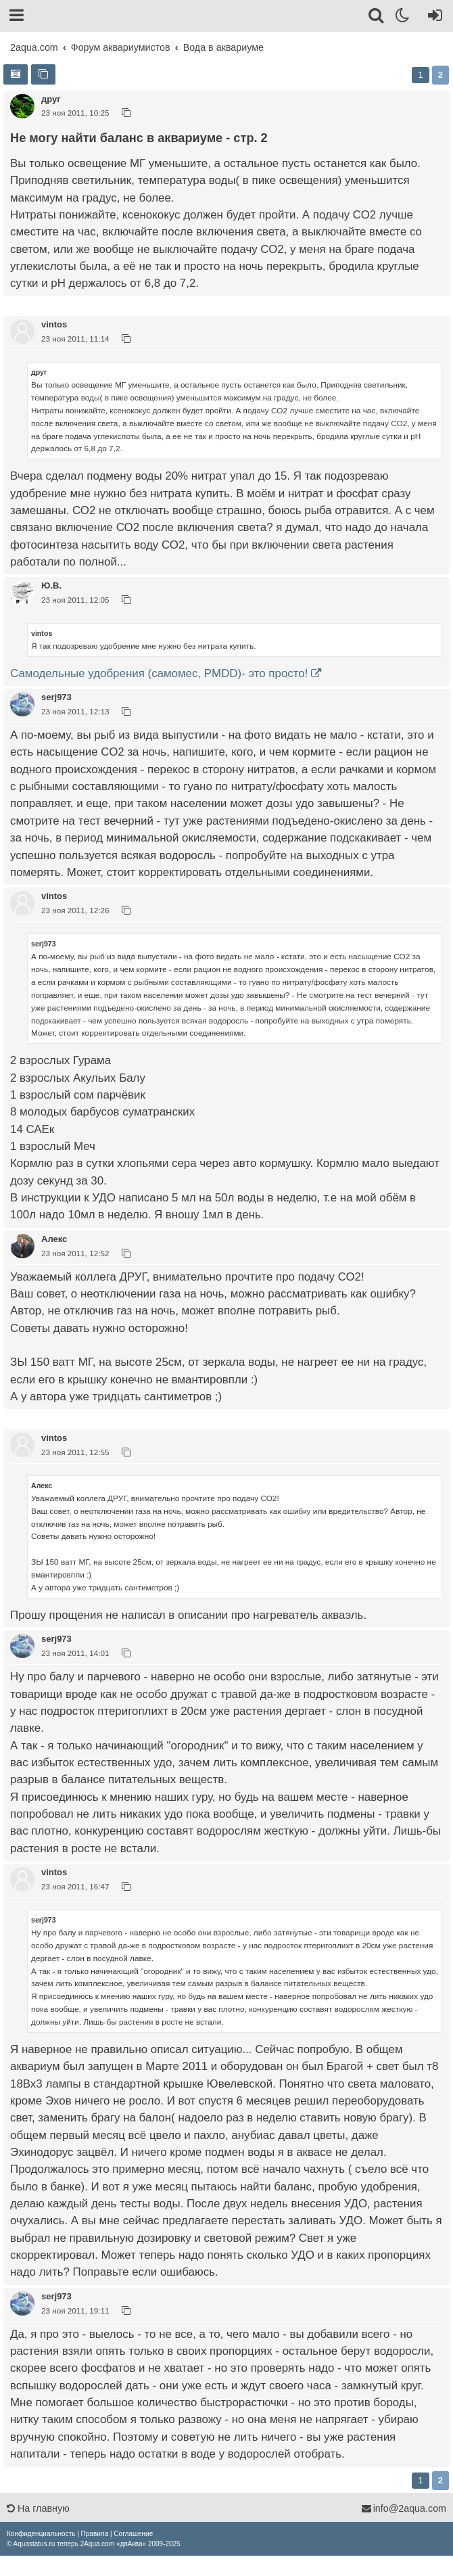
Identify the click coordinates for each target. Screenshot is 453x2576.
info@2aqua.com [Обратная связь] (403, 2508)
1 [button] (420, 75)
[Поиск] (376, 17)
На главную (38, 2508)
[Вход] (432, 17)
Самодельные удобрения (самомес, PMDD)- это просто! (159, 673)
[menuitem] (41, 2534)
